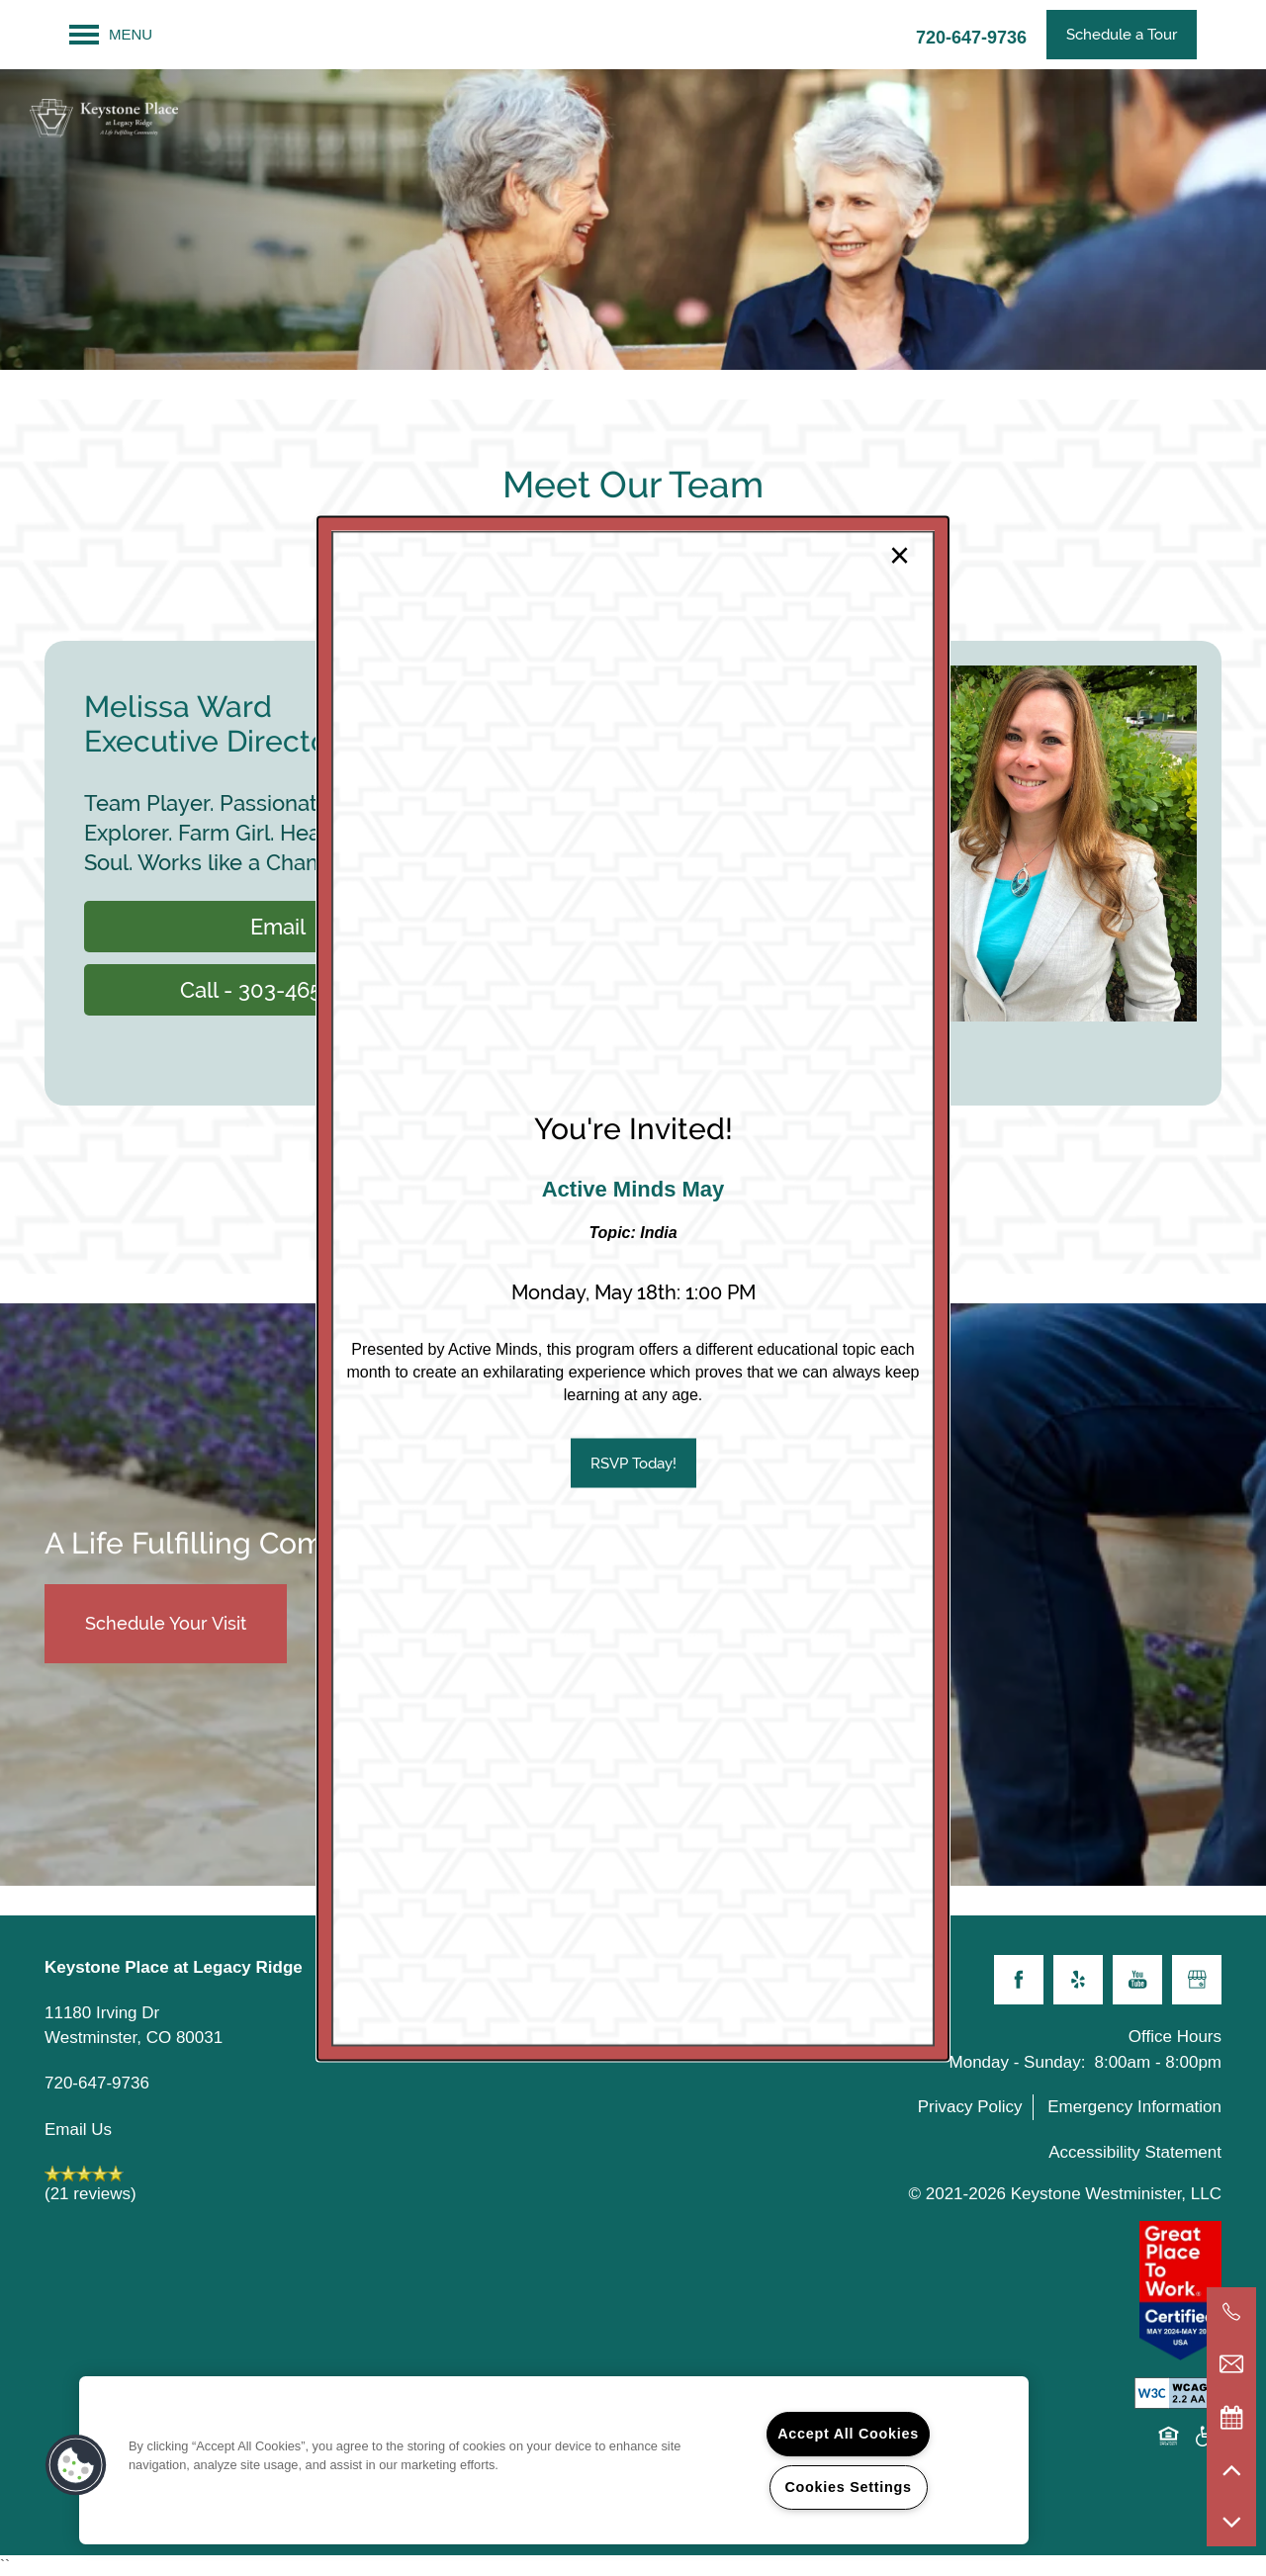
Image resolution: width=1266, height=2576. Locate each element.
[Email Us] (1231, 2364)
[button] (633, 1462)
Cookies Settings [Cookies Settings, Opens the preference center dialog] (847, 2487)
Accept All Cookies (848, 2434)
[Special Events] (1231, 2417)
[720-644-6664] (1231, 2312)
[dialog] (633, 1288)
